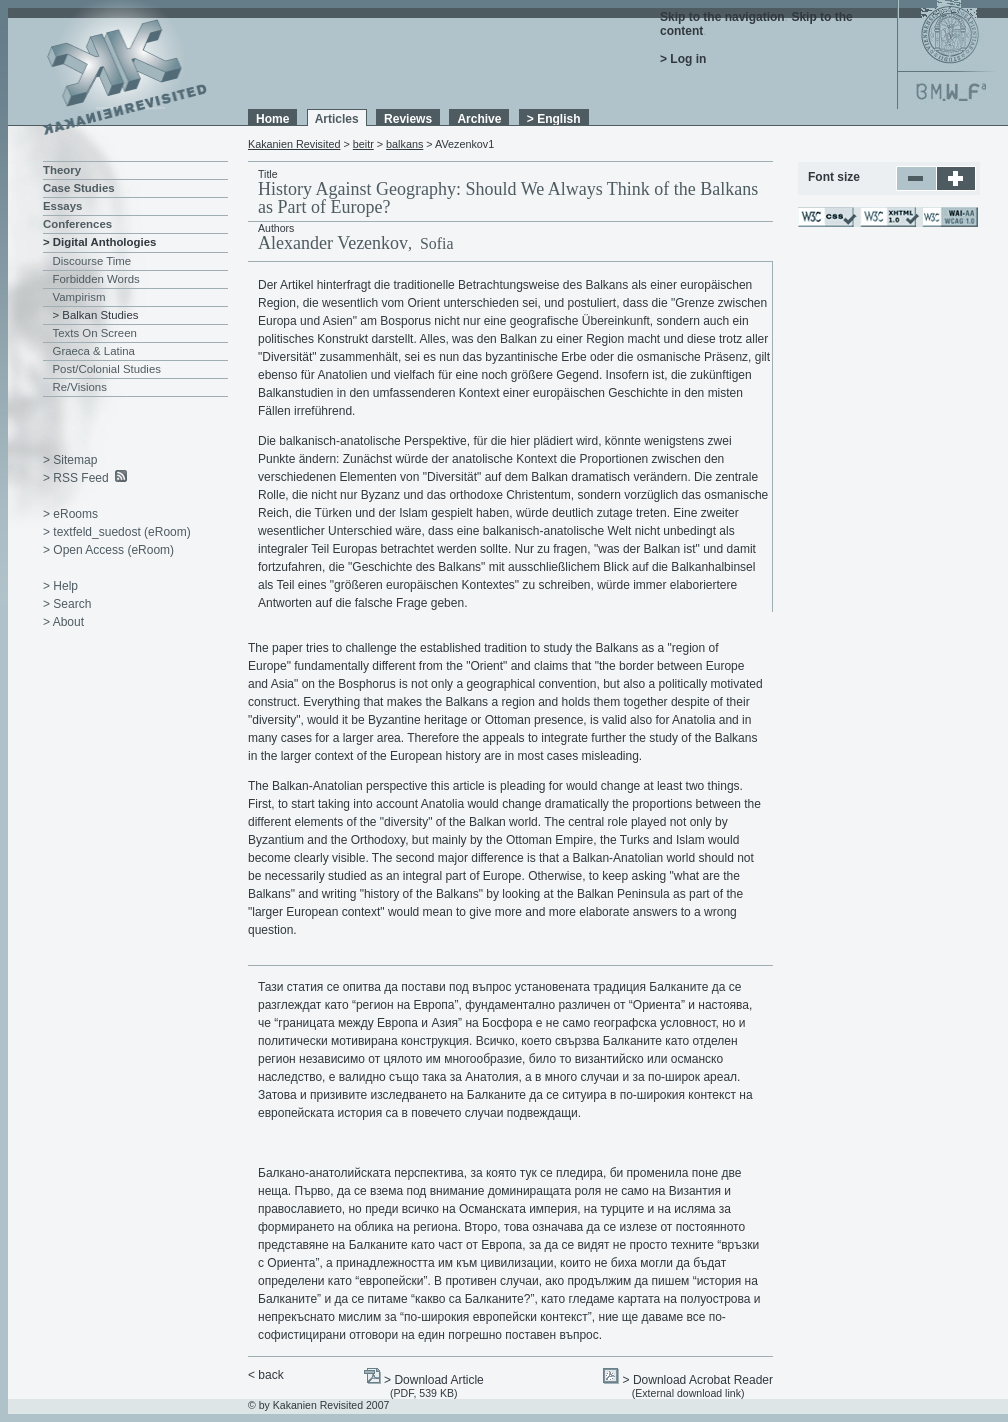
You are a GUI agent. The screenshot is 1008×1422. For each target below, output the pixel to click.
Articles (337, 119)
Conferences (77, 224)
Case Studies (79, 188)
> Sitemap (70, 460)
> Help (60, 586)
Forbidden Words (96, 279)
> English (554, 119)
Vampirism (79, 297)
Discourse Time (92, 261)
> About (63, 622)
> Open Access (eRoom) (108, 550)
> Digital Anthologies (99, 242)
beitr (363, 144)
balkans (404, 144)
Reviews (408, 119)
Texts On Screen (95, 333)
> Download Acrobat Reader (698, 1380)
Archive (479, 119)
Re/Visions (80, 387)
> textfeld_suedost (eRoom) (117, 532)
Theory (62, 170)
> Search (67, 604)
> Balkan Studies (96, 315)
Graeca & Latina (94, 351)
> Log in (683, 59)
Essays (62, 206)
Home (272, 119)
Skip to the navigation (722, 17)
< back (266, 1375)
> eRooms (70, 514)
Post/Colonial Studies (107, 369)
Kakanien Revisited (294, 144)
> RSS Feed (76, 478)
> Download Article (434, 1380)
